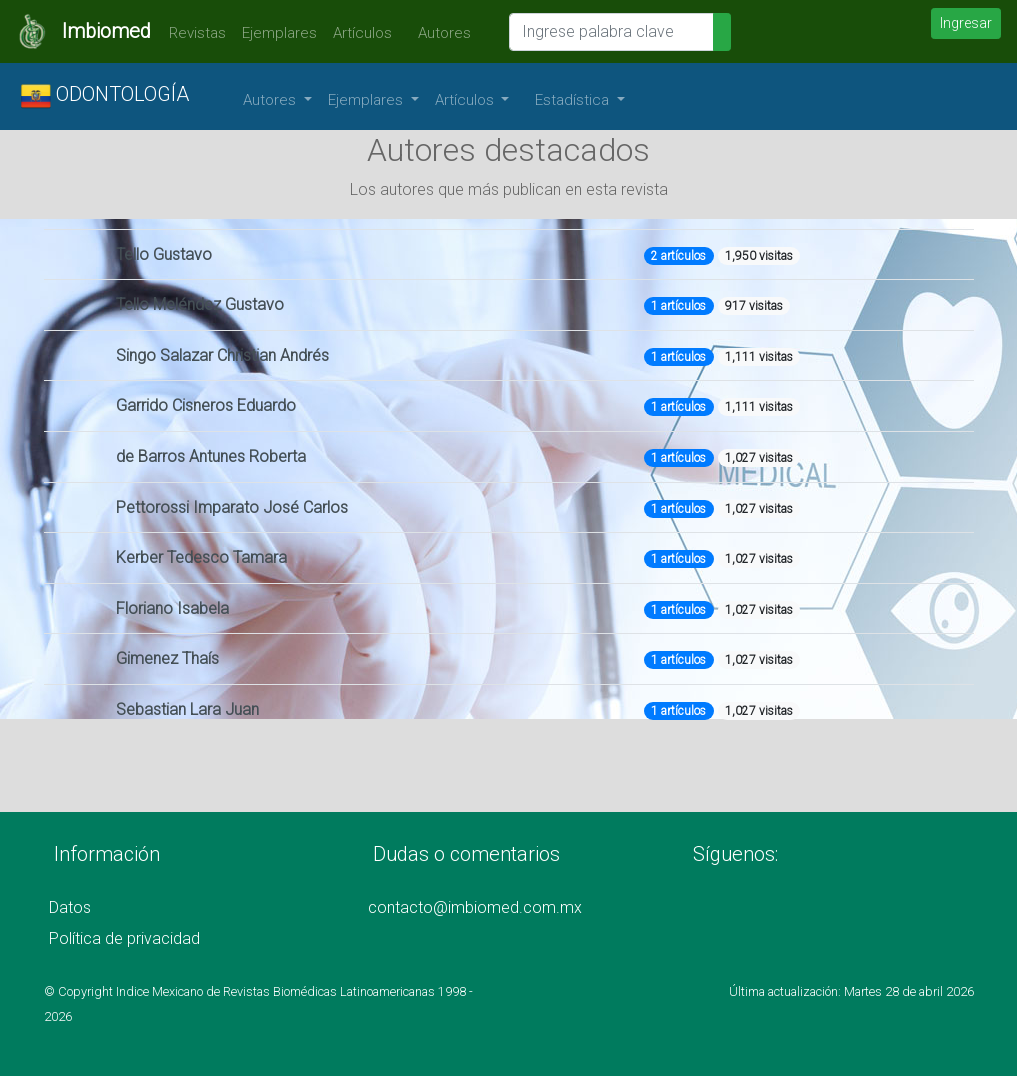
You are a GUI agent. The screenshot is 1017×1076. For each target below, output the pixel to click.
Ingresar (966, 23)
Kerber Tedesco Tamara (201, 557)
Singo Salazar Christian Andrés (222, 355)
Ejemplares (279, 33)
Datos (70, 907)
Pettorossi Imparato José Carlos (232, 507)
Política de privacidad (124, 938)
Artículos (362, 33)
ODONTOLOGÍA (105, 96)
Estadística (574, 100)
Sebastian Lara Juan (187, 709)
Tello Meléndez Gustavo (200, 304)
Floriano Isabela (172, 608)
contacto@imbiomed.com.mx (475, 907)
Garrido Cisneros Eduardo (206, 405)
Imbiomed (106, 31)
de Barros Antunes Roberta (211, 456)
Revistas (192, 33)
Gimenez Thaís (167, 658)
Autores (439, 33)
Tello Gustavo (164, 254)
